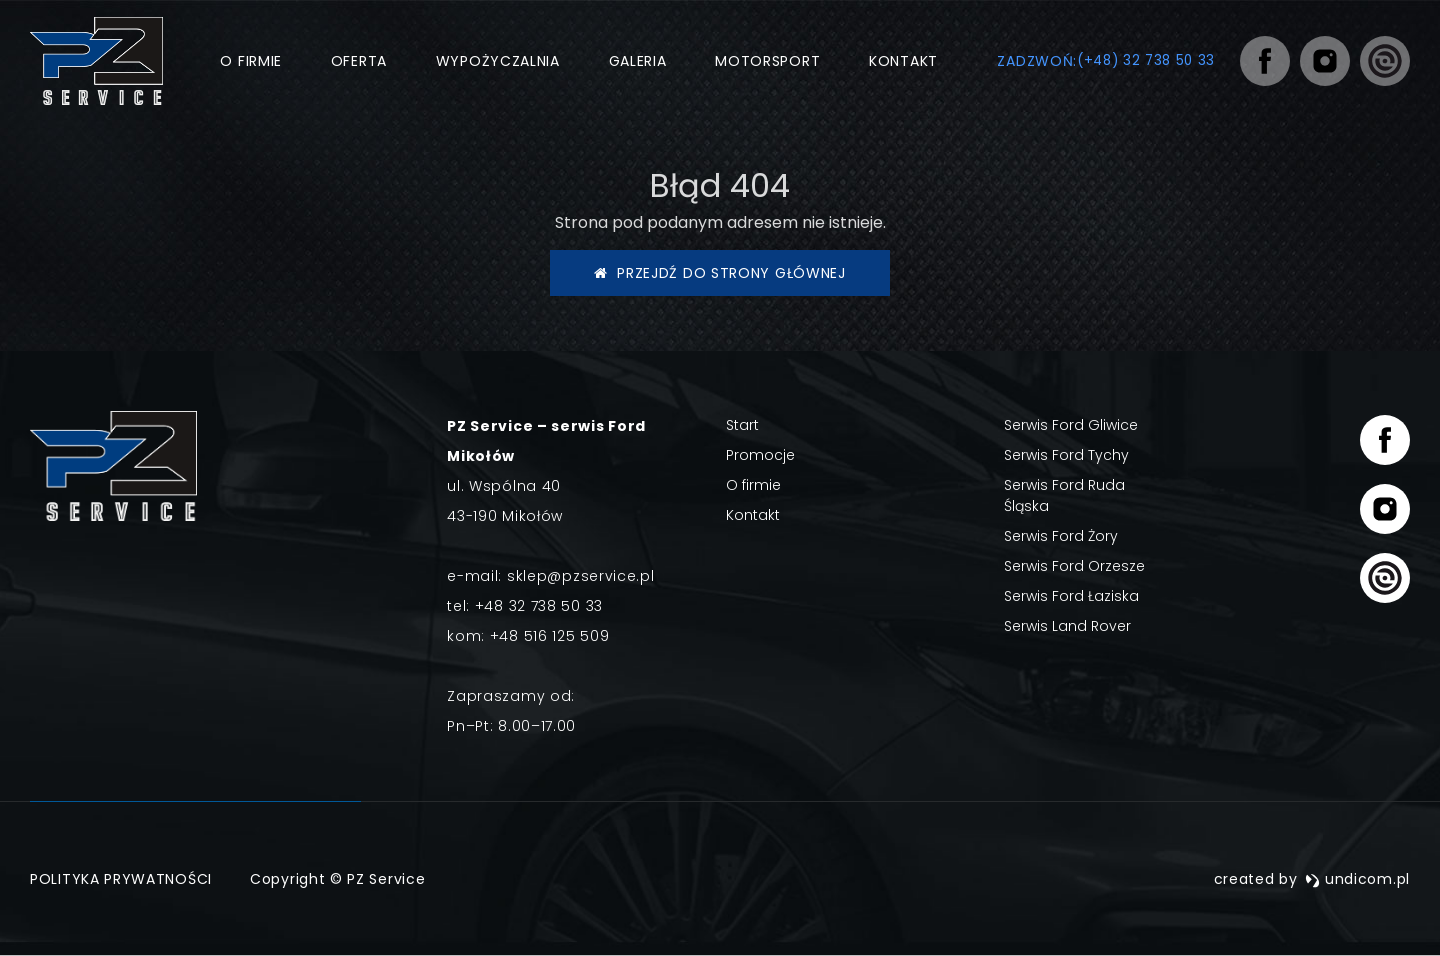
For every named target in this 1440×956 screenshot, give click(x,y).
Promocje (760, 455)
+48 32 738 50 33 (539, 606)
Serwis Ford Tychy (1066, 455)
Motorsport (763, 61)
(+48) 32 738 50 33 (1142, 61)
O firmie (248, 61)
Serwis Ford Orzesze (1074, 566)
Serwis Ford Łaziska (1071, 596)
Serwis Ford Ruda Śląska (1064, 495)
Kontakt (899, 61)
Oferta (355, 61)
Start (742, 425)
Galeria (634, 61)
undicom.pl (1357, 879)
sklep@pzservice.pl (581, 576)
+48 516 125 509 (550, 636)
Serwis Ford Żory (1061, 536)
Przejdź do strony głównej (720, 273)
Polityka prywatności (121, 879)
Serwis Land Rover (1067, 626)
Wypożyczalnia (494, 61)
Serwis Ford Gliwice (1071, 425)
